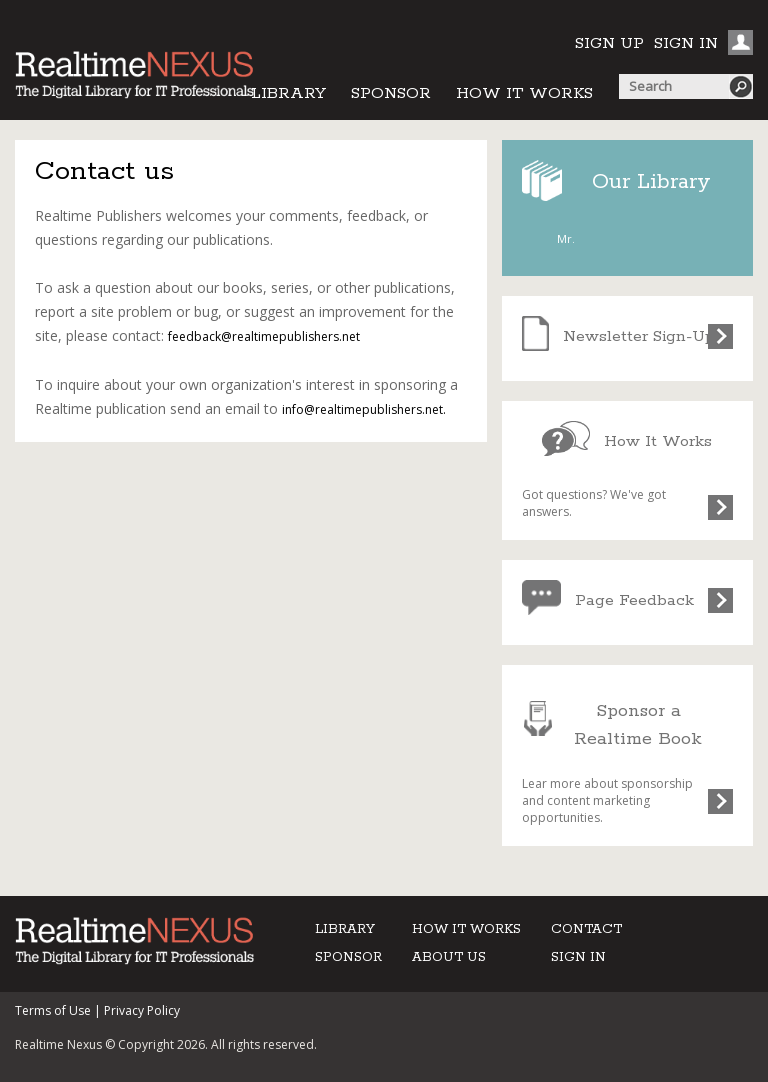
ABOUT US (449, 957)
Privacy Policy (142, 1010)
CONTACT (586, 929)
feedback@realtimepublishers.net (264, 336)
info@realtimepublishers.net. (364, 409)
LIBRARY (288, 93)
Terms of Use (53, 1010)
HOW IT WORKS (524, 93)
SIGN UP (609, 43)
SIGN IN (686, 43)
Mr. (566, 238)
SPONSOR (391, 93)
